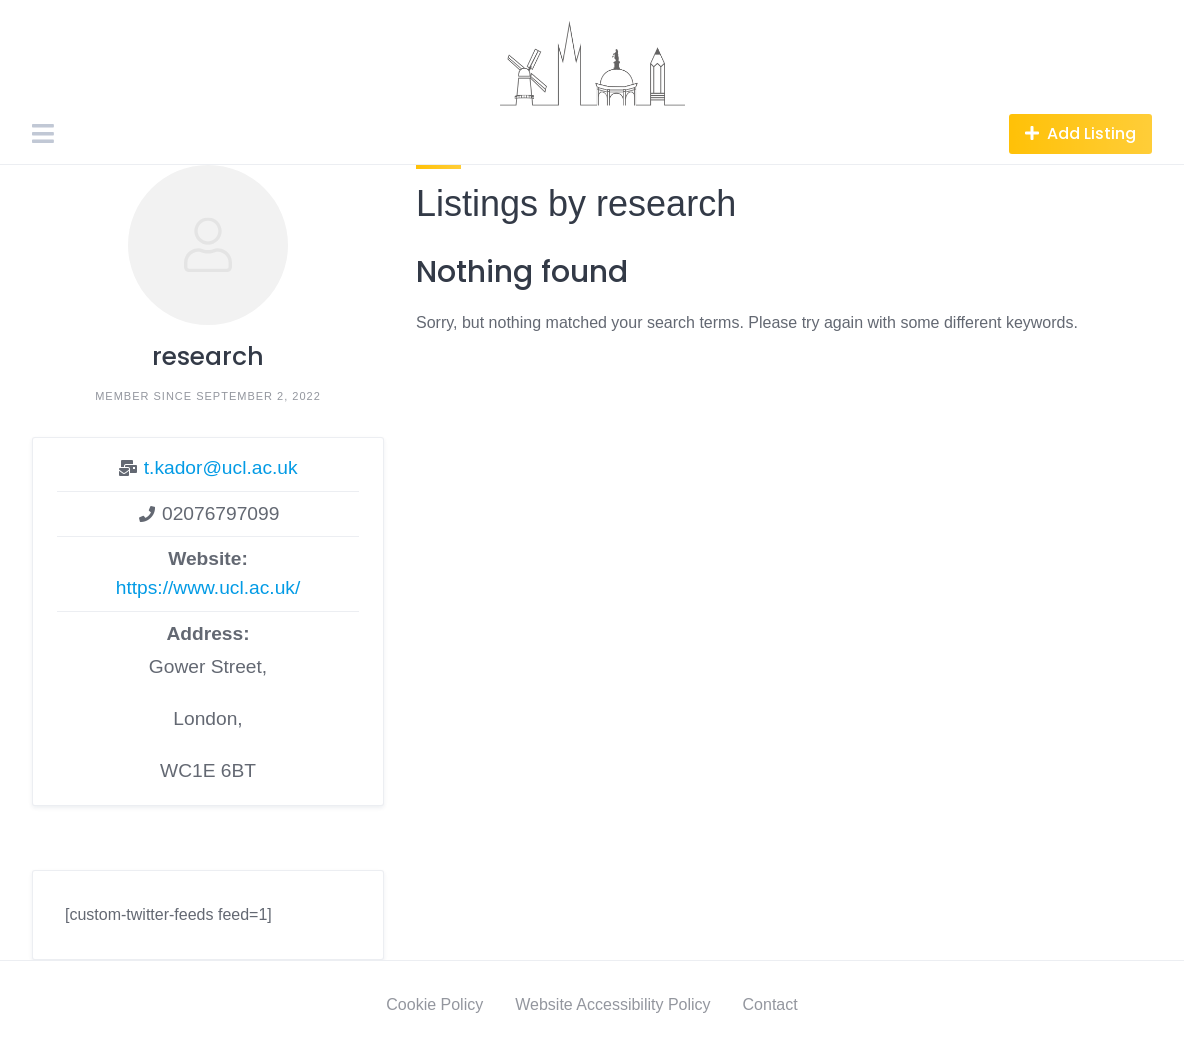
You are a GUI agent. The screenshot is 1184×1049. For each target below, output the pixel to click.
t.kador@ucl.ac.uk (221, 467)
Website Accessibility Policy (612, 1004)
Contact (770, 1004)
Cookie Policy (434, 1004)
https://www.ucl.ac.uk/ (208, 587)
